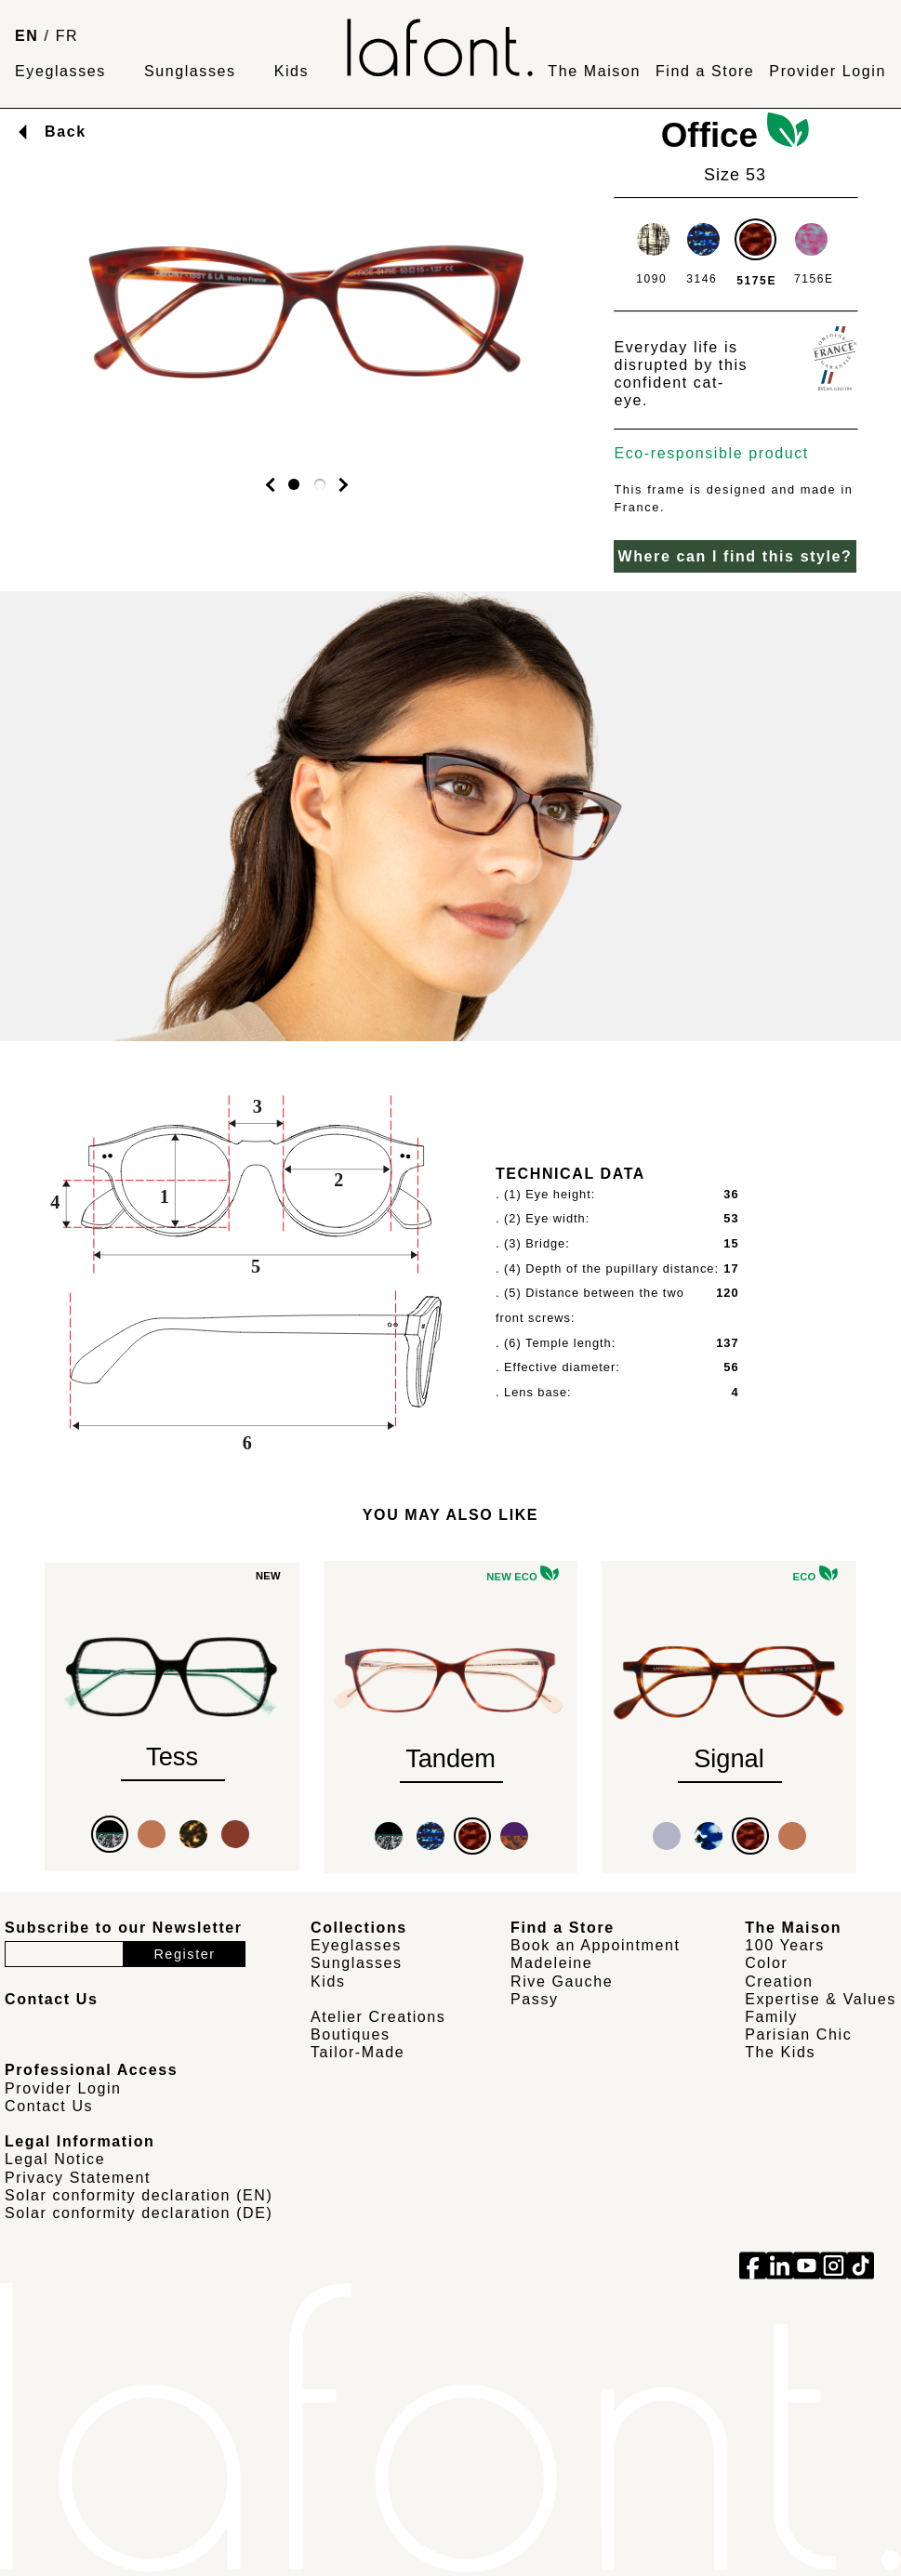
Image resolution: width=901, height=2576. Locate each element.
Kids (292, 71)
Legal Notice (55, 2159)
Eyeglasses (60, 71)
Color (766, 1963)
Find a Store (705, 71)
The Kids (780, 2052)
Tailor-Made (357, 2052)
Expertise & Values (820, 1999)
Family (771, 2017)
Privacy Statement (78, 2178)
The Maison (594, 71)
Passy (534, 1999)
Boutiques (351, 2034)
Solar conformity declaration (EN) (138, 2195)
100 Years (785, 1945)
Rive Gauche (561, 1981)
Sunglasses (190, 71)
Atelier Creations (378, 2017)
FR (67, 36)
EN (26, 36)
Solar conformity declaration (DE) (138, 2213)
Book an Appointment (595, 1945)
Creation (779, 1981)
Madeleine (551, 1963)
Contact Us (49, 2106)
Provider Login (827, 71)
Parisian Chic (798, 2034)
